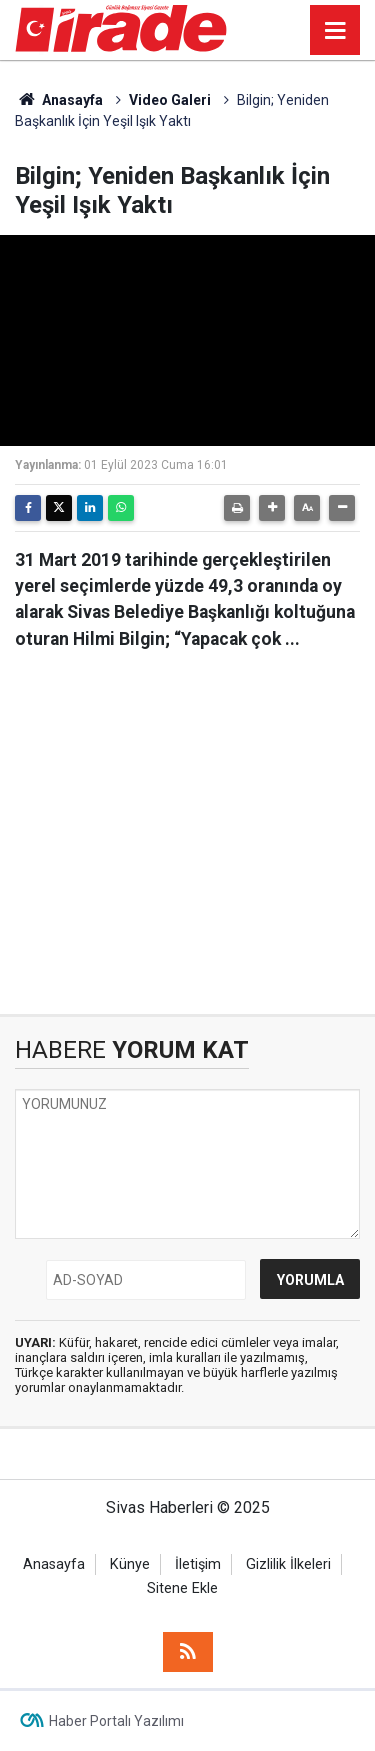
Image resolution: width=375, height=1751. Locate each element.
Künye (130, 1564)
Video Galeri (170, 100)
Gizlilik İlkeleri (288, 1564)
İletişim (198, 1564)
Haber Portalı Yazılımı (116, 1721)
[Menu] (335, 31)
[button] (272, 508)
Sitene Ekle (182, 1588)
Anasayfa (59, 100)
